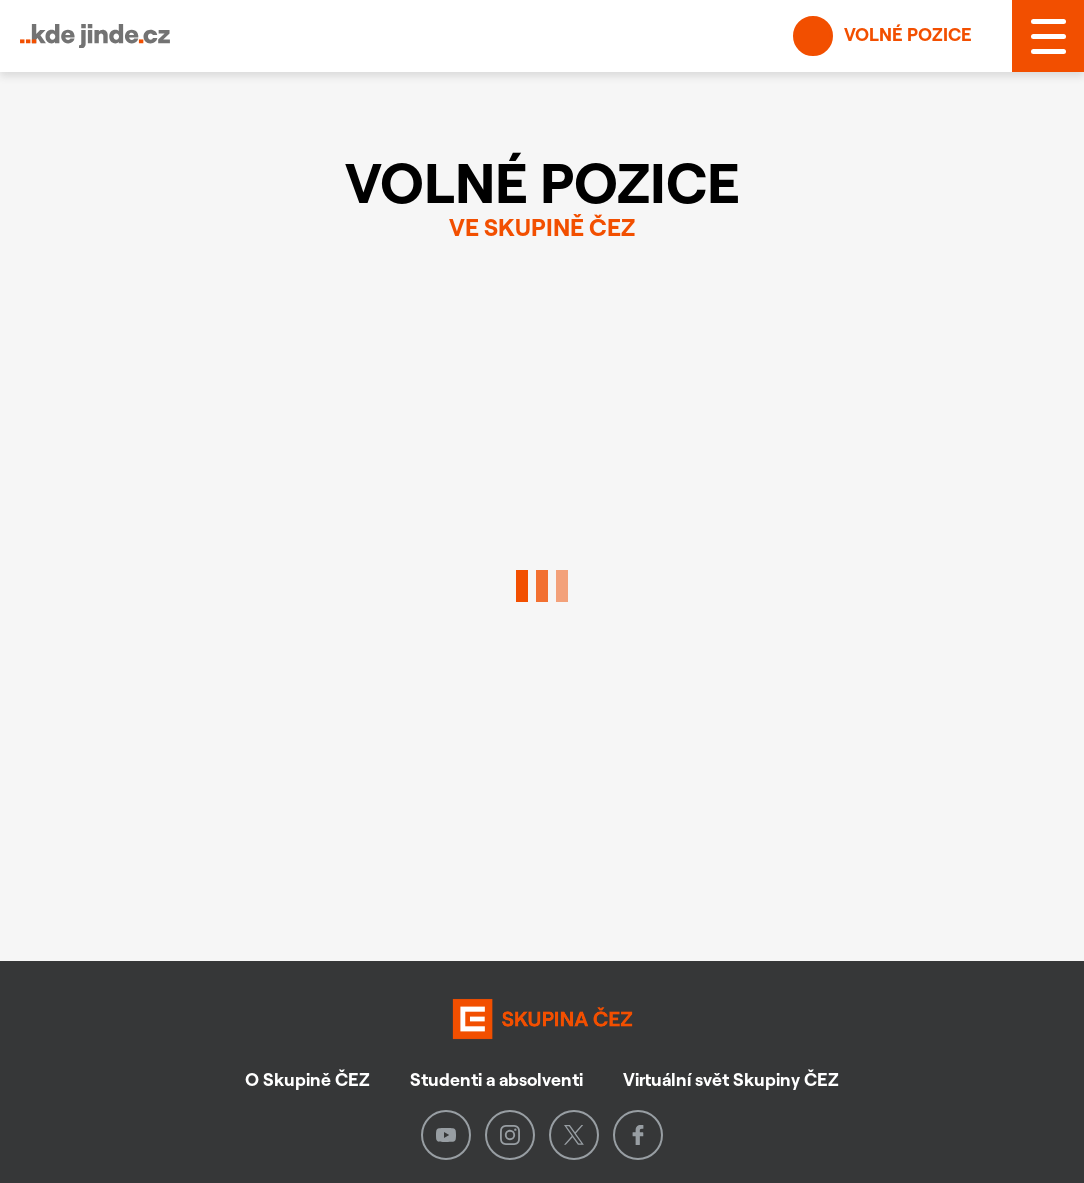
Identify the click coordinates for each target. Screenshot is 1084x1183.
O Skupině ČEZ (307, 1079)
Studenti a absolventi (496, 1079)
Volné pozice (882, 36)
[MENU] (1048, 36)
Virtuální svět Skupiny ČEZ (731, 1079)
